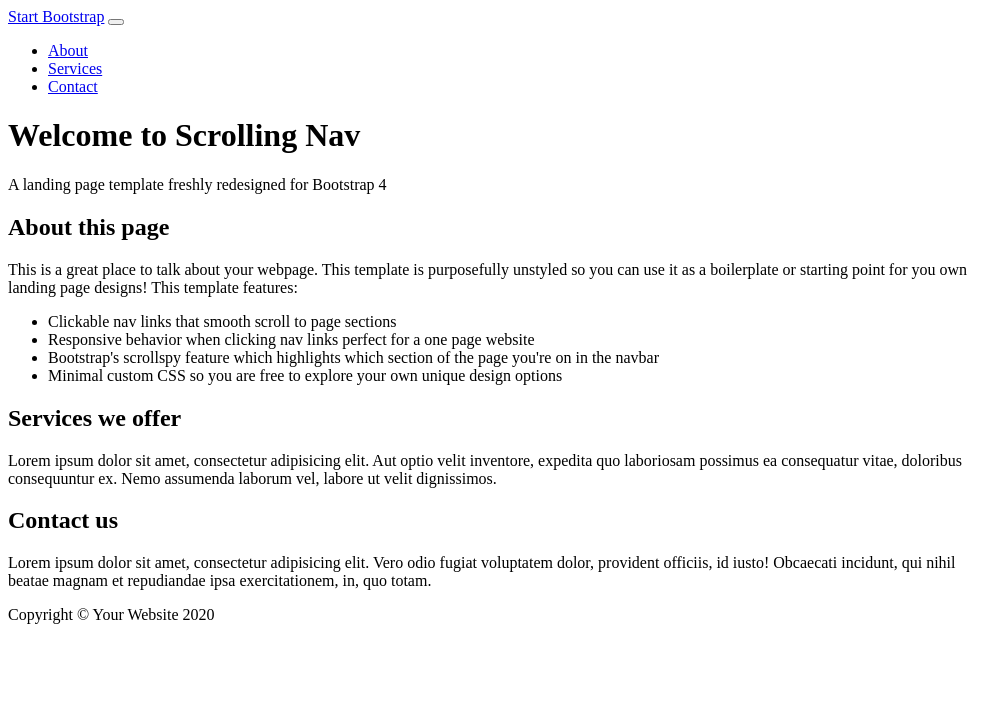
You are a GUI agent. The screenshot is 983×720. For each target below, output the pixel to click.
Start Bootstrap (56, 16)
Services (75, 68)
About (68, 50)
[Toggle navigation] (116, 22)
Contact (73, 86)
